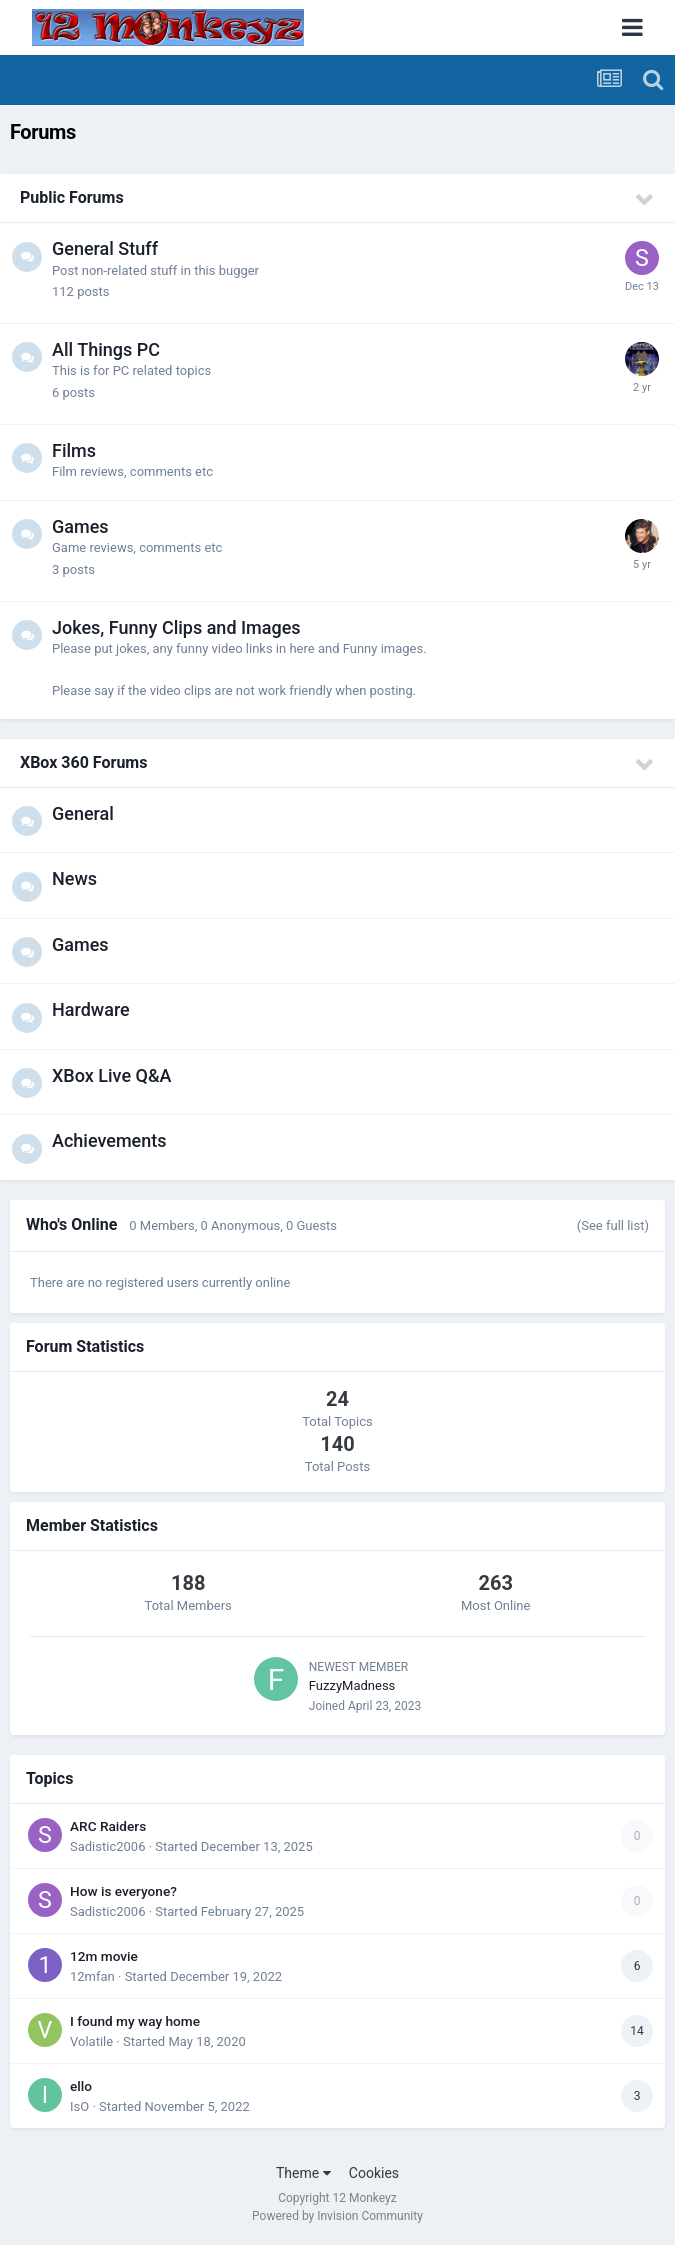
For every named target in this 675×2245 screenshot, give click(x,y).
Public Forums (72, 197)
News (74, 878)
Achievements (109, 1140)
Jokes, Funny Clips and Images (176, 627)
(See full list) (613, 1225)
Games (80, 526)
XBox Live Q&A (111, 1075)
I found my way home (135, 2021)
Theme (303, 2173)
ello (81, 2086)
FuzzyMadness (352, 1685)
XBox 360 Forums (83, 762)
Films (74, 450)
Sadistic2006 (107, 1846)
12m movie (104, 1956)
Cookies (374, 2173)
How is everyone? (123, 1891)
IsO (79, 2106)
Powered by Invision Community (337, 2216)
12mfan (92, 1976)
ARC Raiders (108, 1826)
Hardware (91, 1009)
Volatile (91, 2041)
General (83, 813)
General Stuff (105, 248)
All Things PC (106, 349)
